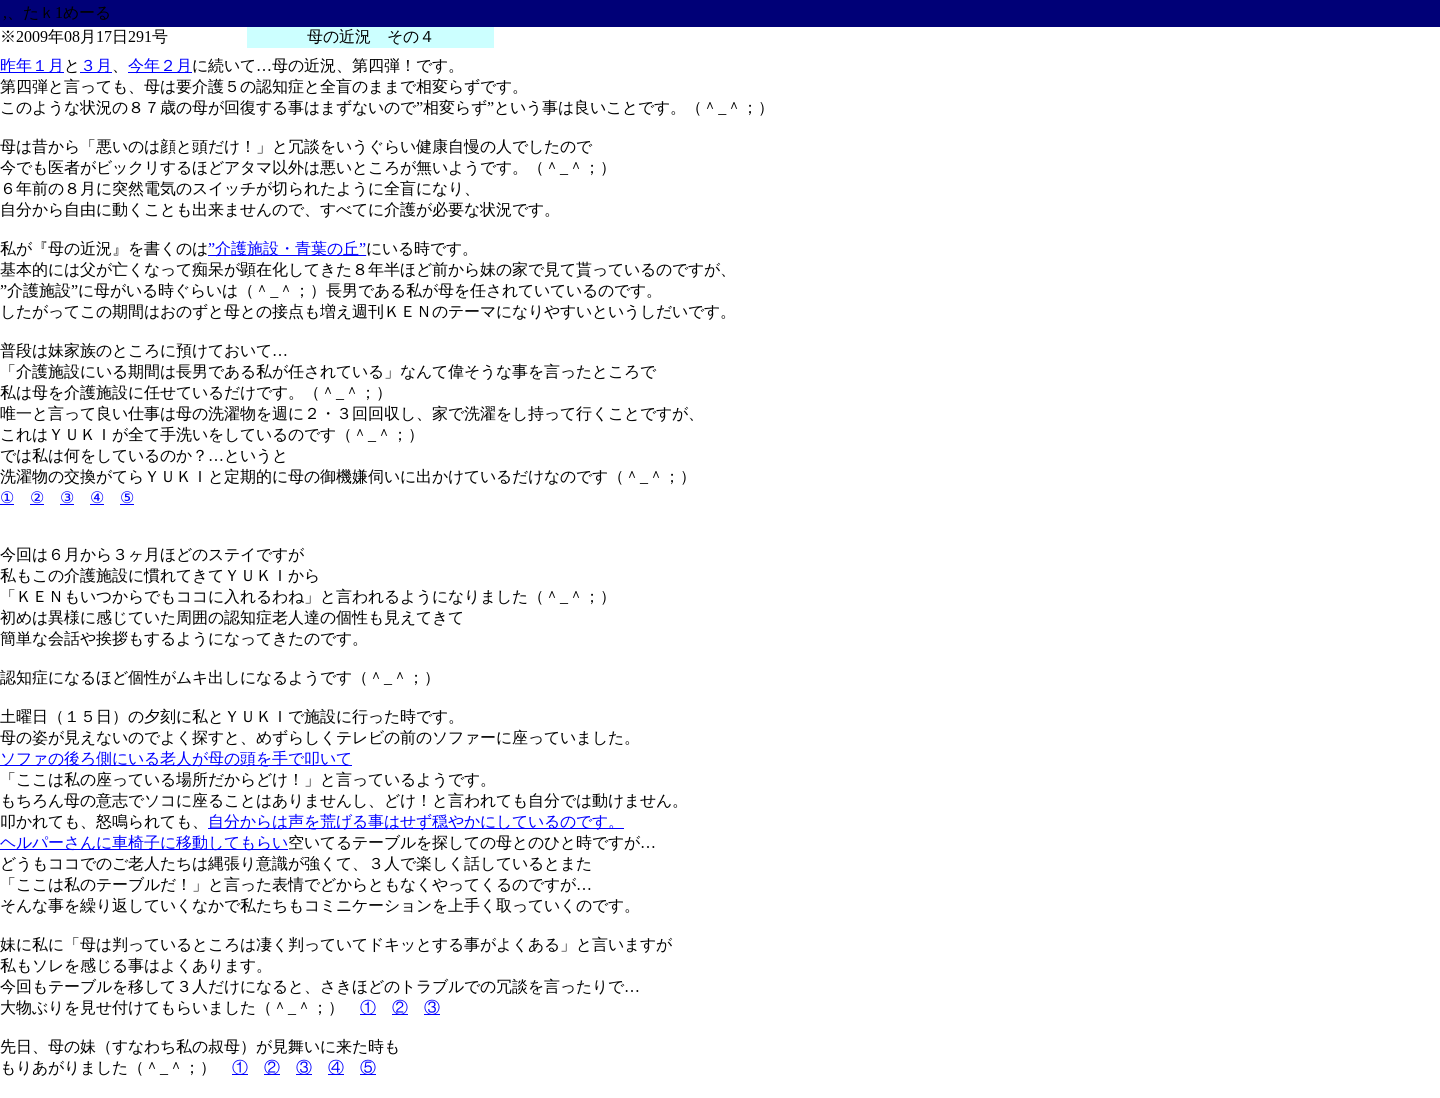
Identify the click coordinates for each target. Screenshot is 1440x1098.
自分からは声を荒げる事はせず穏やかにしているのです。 (416, 821)
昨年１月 (32, 65)
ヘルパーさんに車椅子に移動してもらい (144, 842)
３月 (96, 65)
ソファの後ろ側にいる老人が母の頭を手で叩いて (176, 758)
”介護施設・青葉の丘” (287, 248)
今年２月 (160, 65)
